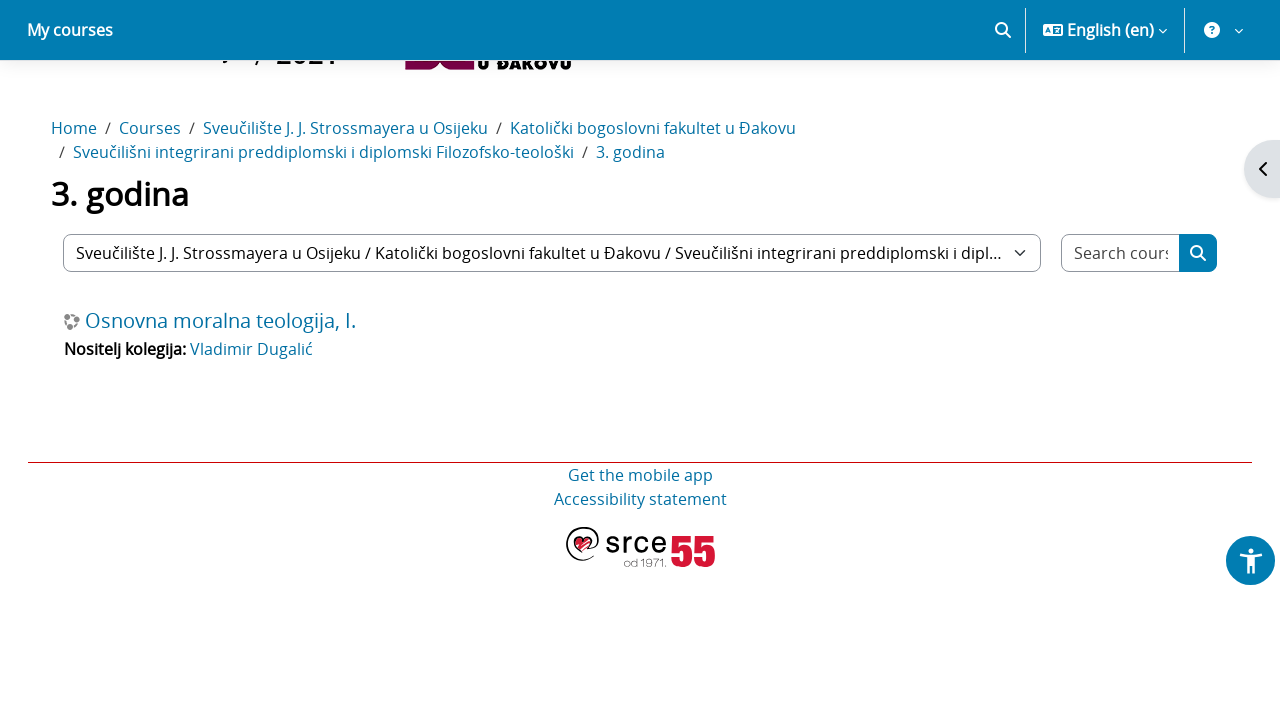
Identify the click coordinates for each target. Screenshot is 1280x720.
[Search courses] (1103, 323)
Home (94, 198)
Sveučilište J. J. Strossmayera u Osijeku (365, 198)
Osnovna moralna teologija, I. (240, 391)
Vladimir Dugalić (271, 419)
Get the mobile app (640, 545)
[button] (1003, 100)
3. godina (650, 222)
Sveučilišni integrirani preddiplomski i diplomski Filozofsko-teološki (343, 222)
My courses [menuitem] (70, 100)
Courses (170, 198)
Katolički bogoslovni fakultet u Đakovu (673, 198)
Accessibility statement (640, 569)
